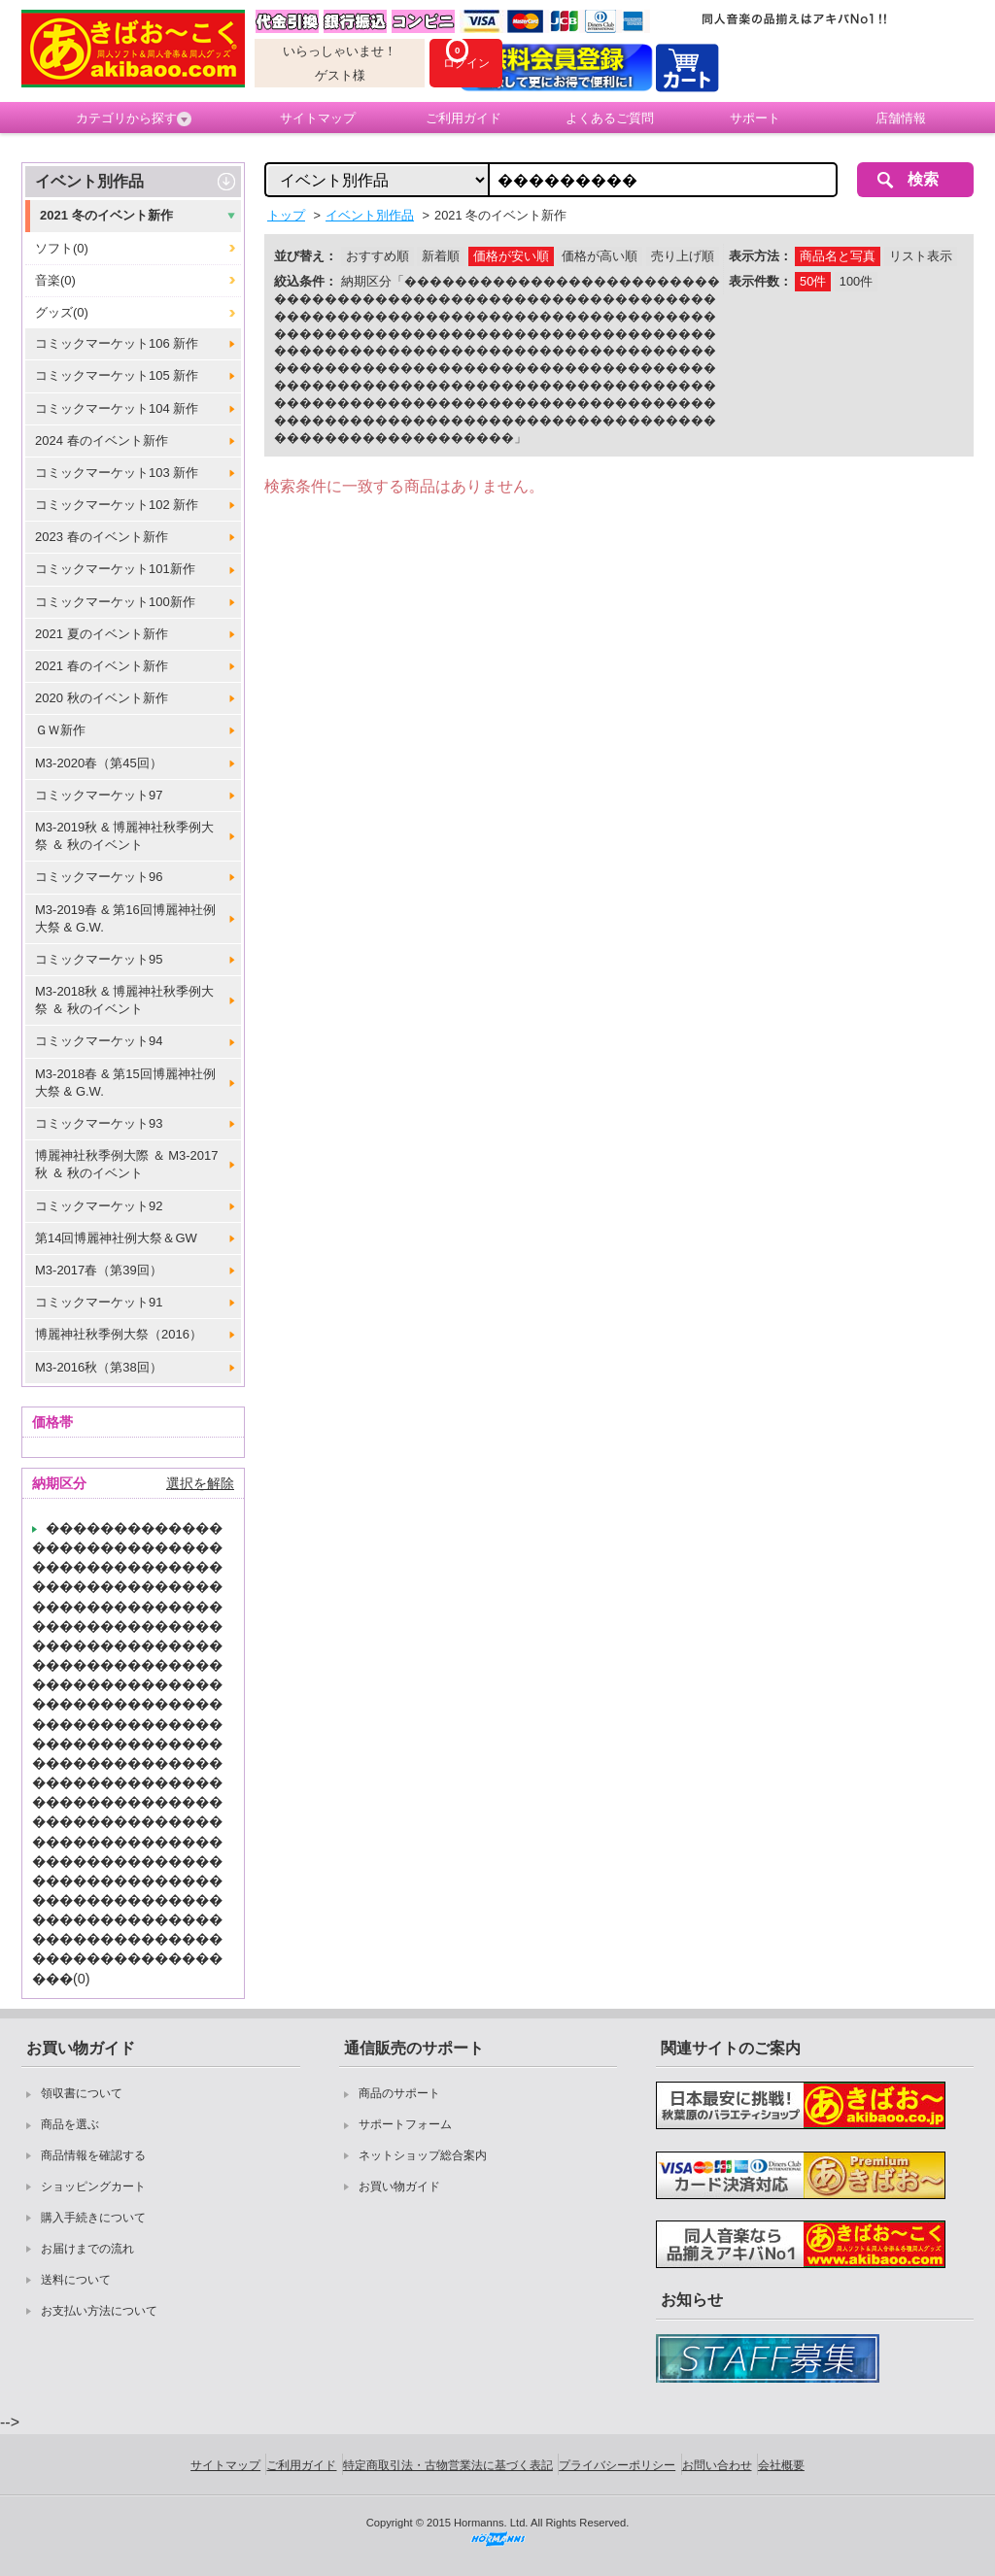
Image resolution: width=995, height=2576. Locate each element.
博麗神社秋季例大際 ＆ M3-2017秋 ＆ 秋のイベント (127, 1164)
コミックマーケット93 (98, 1123)
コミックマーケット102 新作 (116, 504)
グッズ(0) (61, 312)
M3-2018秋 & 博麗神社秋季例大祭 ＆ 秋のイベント (124, 1000)
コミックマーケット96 (98, 876)
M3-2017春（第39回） (98, 1270)
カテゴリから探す (133, 118)
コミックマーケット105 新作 (116, 375)
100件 (856, 281)
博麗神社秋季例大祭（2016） (118, 1334)
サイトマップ (318, 118)
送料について (76, 2280)
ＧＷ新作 (60, 730)
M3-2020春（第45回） (98, 763)
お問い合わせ (717, 2465)
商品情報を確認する (93, 2155)
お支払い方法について (99, 2311)
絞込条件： (305, 281)
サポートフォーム (405, 2124)
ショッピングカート (93, 2186)
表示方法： (760, 256)
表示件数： (760, 281)
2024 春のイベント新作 (101, 440)
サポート (755, 118)
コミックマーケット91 (98, 1302)
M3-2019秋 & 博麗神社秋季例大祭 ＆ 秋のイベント (124, 836)
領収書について (81, 2093)
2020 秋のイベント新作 (101, 698)
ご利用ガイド (463, 118)
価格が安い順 (511, 256)
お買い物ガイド (399, 2186)
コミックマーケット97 (98, 795)
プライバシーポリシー (617, 2465)
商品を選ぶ (70, 2124)
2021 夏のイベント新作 (101, 634)
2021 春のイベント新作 (101, 666)
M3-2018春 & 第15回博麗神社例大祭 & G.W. (125, 1083)
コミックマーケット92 (98, 1206)
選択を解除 (200, 1483)
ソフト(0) (61, 248)
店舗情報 (900, 118)
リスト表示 (920, 256)
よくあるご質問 (610, 118)
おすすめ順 (377, 256)
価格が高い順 (599, 256)
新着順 (441, 256)
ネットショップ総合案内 (423, 2155)
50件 (813, 281)
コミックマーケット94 (98, 1041)
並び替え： (305, 256)
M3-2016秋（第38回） (98, 1367)
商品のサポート (399, 2093)
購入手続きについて (93, 2217)
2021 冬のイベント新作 (106, 215)
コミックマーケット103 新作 (116, 472)
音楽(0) (55, 280)
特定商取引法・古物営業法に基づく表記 (448, 2465)
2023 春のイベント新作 (101, 536)
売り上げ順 (682, 256)
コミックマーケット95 (98, 959)
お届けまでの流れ (87, 2248)
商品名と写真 (837, 256)
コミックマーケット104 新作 (116, 408)
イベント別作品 (89, 181)
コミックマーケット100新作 (115, 601)
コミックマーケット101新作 (115, 568)
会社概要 (781, 2465)
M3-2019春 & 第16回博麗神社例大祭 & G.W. (125, 918)
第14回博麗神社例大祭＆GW (116, 1238)
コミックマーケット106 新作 (116, 343)
